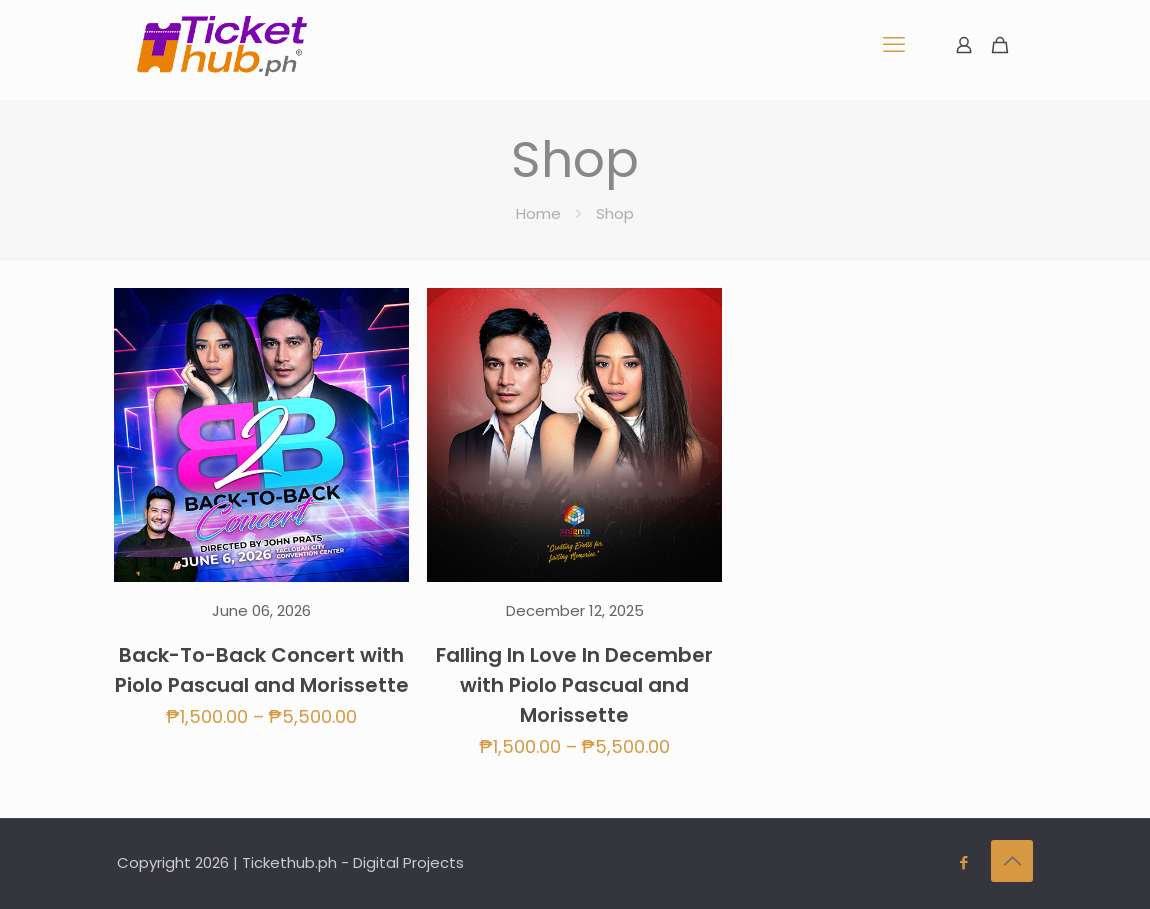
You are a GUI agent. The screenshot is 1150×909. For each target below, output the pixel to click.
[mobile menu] (894, 45)
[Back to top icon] (1012, 861)
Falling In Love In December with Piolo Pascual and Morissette (574, 685)
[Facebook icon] (963, 862)
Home (538, 213)
